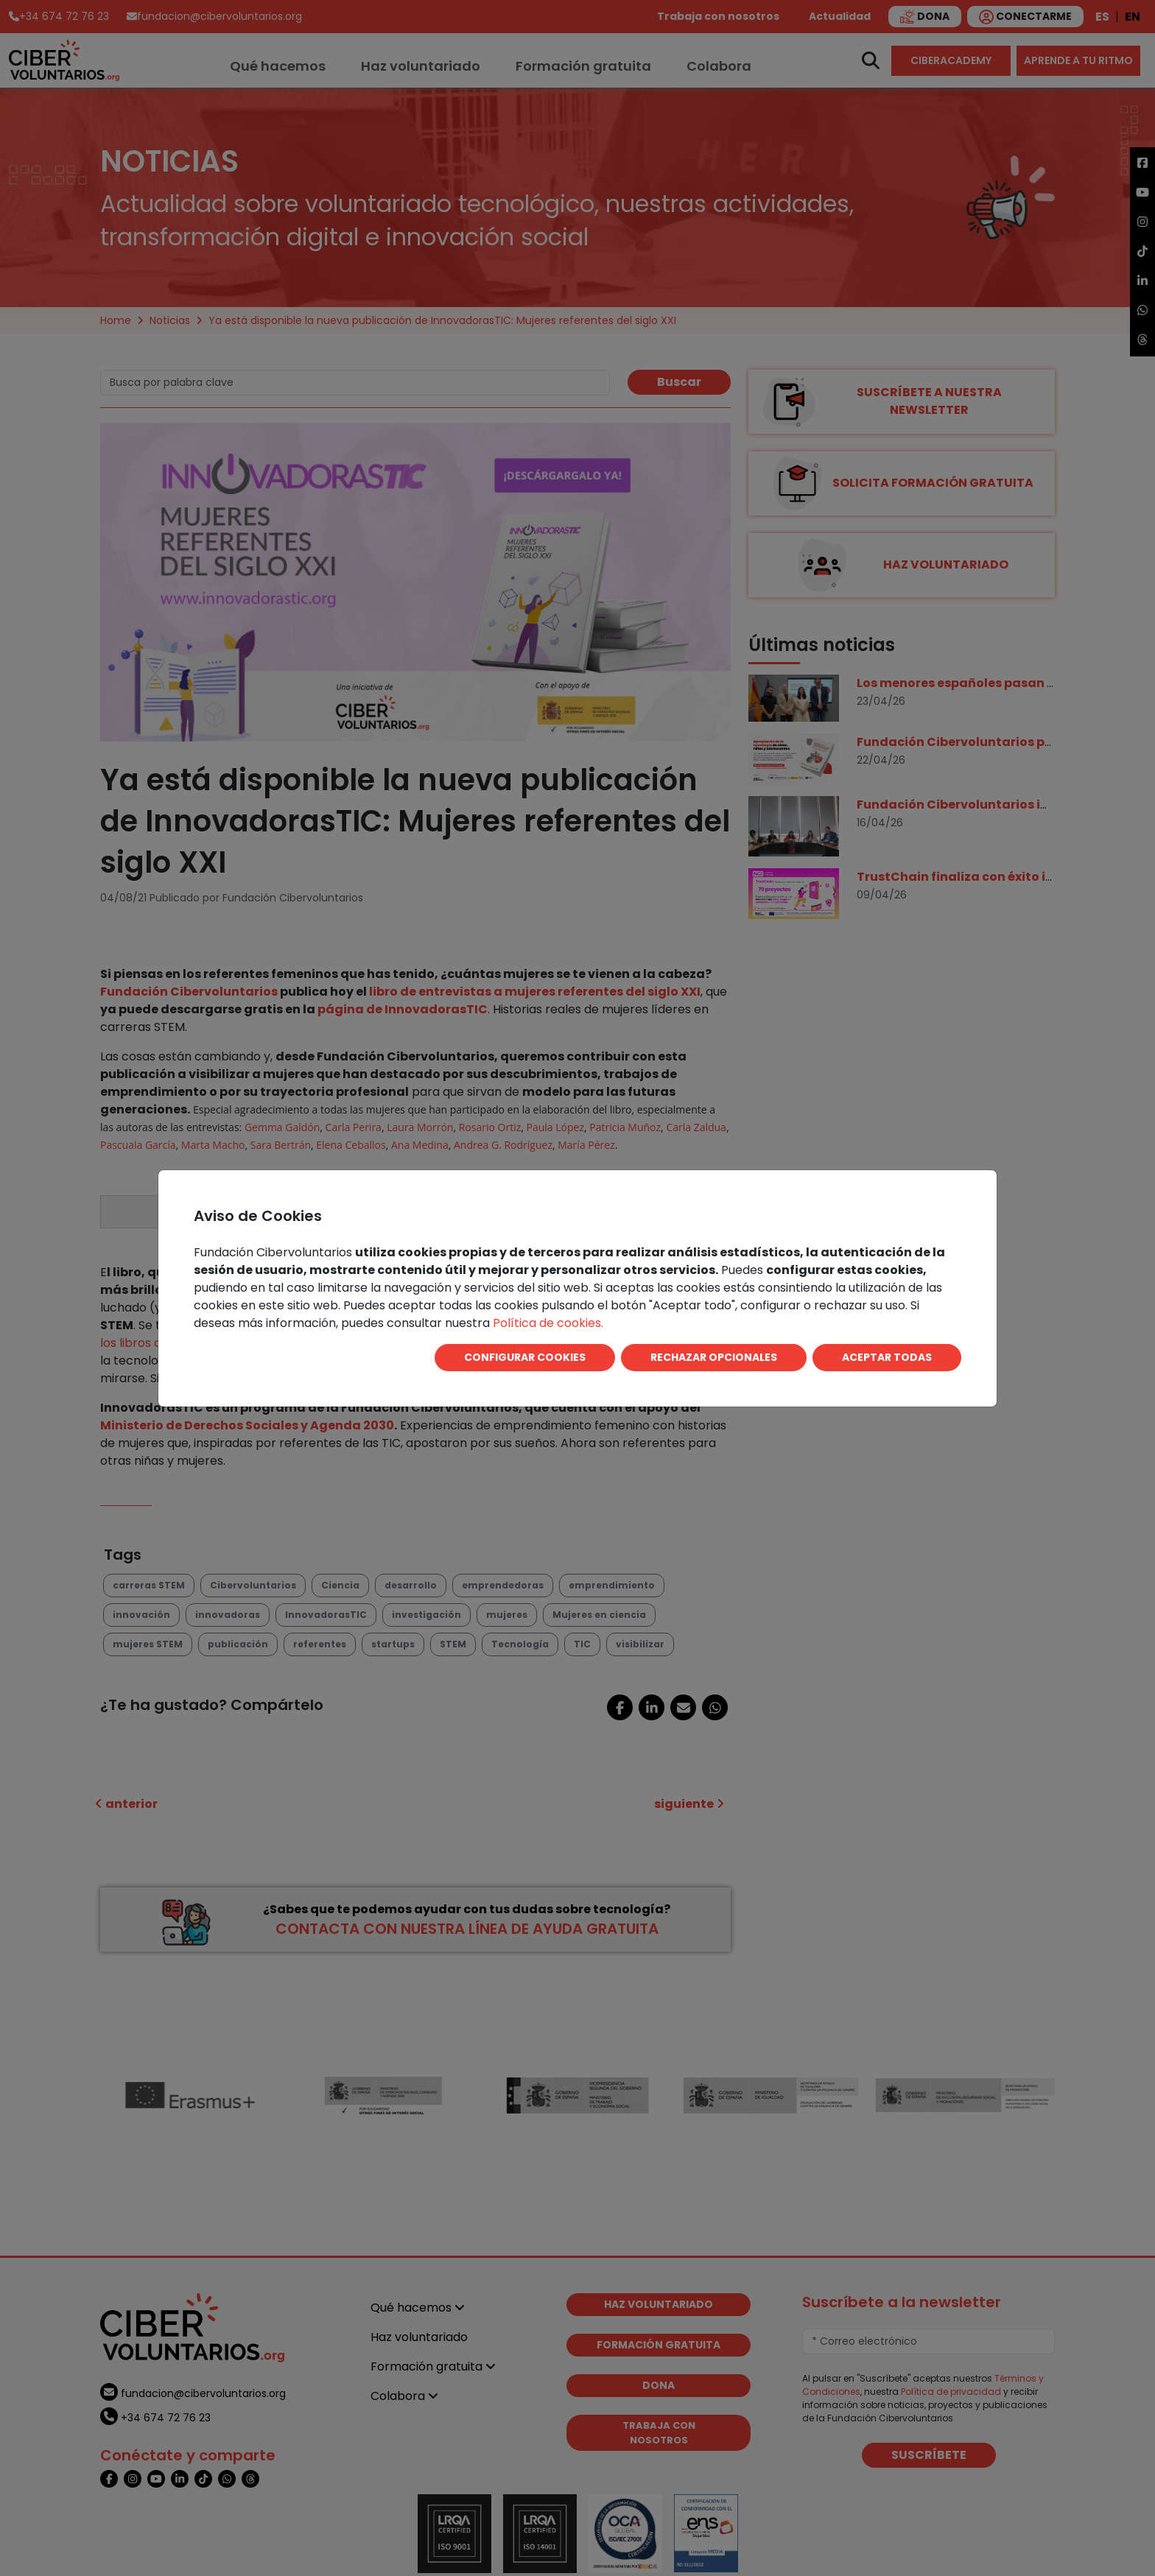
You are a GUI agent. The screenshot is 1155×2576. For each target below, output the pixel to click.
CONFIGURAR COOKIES (525, 1357)
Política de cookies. (548, 1323)
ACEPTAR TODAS (887, 1357)
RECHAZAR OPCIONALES (713, 1357)
